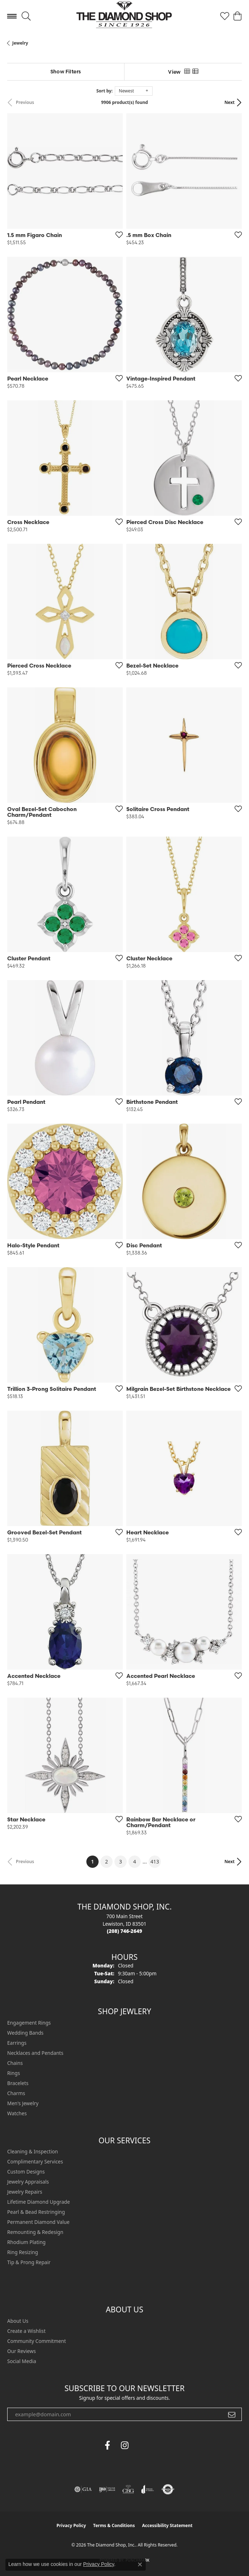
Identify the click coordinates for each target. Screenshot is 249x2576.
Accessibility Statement (167, 2525)
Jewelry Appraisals (28, 2181)
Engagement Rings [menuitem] (29, 2022)
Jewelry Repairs (24, 2191)
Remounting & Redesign (35, 2232)
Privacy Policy (71, 2525)
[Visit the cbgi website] (128, 2489)
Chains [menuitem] (15, 2063)
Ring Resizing (22, 2252)
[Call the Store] (124, 1931)
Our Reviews (21, 2351)
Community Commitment (36, 2341)
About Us (17, 2320)
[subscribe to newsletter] (231, 2414)
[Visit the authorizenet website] (168, 2489)
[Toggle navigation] (12, 16)
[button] (26, 16)
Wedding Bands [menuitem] (25, 2032)
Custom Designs (26, 2171)
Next (230, 102)
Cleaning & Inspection (32, 2151)
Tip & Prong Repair (28, 2262)
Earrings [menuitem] (17, 2042)
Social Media (21, 2361)
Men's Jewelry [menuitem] (23, 2103)
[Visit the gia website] (83, 2489)
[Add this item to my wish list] (117, 234)
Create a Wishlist (26, 2330)
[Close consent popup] (140, 2564)
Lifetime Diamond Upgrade (38, 2201)
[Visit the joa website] (147, 2489)
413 (154, 1861)
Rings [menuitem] (13, 2073)
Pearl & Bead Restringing (36, 2211)
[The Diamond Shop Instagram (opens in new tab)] (142, 2445)
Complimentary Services (35, 2161)
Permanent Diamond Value (38, 2221)
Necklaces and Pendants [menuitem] (35, 2052)
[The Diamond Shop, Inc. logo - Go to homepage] (124, 16)
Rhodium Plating (26, 2242)
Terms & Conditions (114, 2525)
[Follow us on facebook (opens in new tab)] (107, 2445)
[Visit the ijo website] (107, 2489)
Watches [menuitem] (17, 2113)
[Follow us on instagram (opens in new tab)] (124, 2445)
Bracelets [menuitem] (17, 2083)
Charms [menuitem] (16, 2093)
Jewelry (20, 43)
